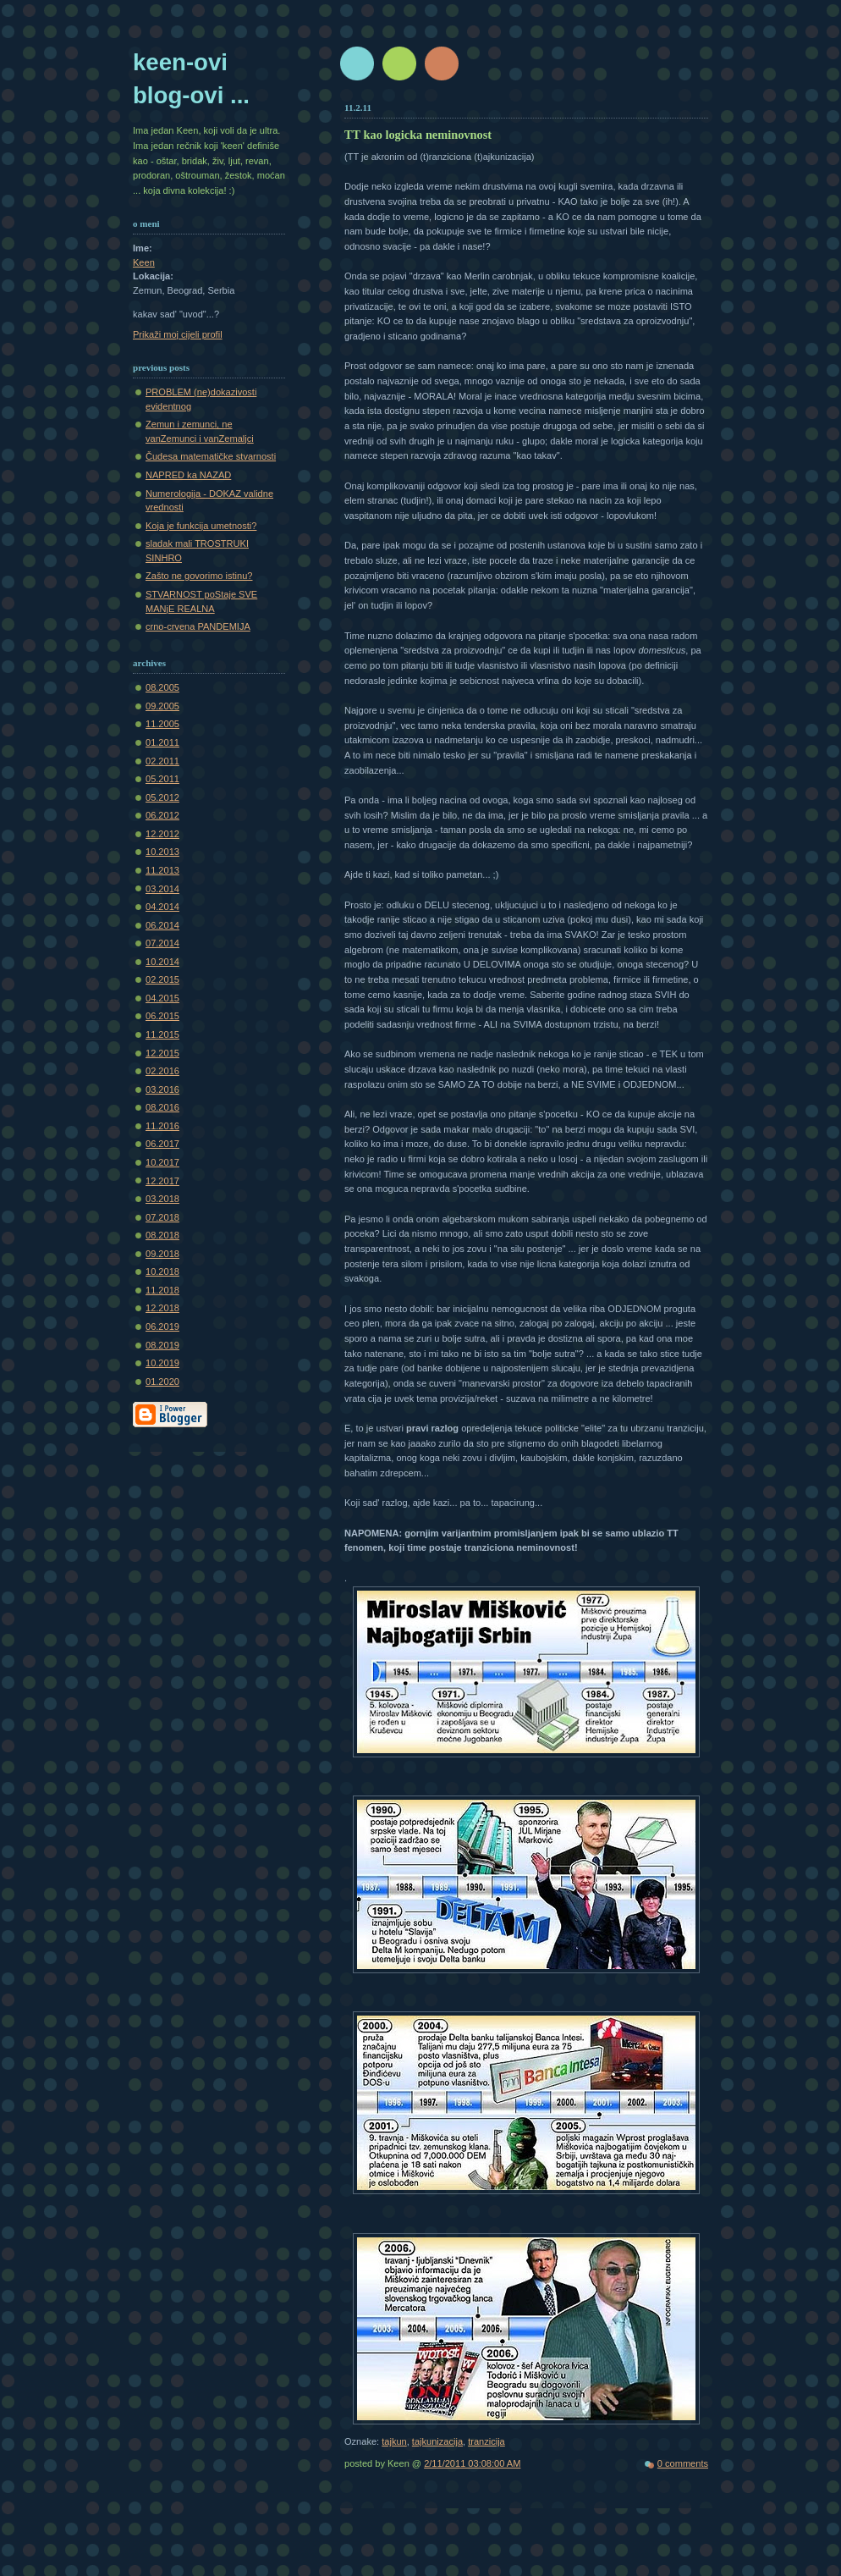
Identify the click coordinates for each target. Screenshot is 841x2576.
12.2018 (162, 1308)
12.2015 (162, 1053)
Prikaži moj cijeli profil (178, 334)
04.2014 (162, 907)
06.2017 (162, 1144)
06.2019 (162, 1326)
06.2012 (162, 815)
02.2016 (162, 1071)
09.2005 (162, 706)
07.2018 (162, 1217)
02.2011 (162, 761)
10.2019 (162, 1363)
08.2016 (162, 1107)
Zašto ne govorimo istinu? (199, 576)
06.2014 (162, 925)
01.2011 (162, 742)
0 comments (682, 2463)
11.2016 (162, 1126)
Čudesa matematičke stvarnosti (211, 456)
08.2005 (162, 687)
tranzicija (486, 2441)
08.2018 (162, 1235)
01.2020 (162, 1381)
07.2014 (162, 943)
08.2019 (162, 1345)
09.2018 (162, 1254)
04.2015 (162, 998)
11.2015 (162, 1034)
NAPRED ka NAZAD (188, 475)
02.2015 (162, 979)
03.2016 (162, 1089)
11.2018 (162, 1290)
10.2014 (162, 962)
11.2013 (162, 870)
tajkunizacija (437, 2441)
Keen (144, 262)
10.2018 (162, 1271)
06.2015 (162, 1016)
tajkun (394, 2441)
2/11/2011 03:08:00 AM (472, 2463)
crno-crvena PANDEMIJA (198, 626)
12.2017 (162, 1181)
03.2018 (162, 1199)
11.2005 (162, 724)
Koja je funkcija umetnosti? (201, 526)
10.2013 (162, 852)
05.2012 (162, 797)
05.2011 (162, 779)
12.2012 (162, 834)
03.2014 (162, 889)
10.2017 (162, 1162)
